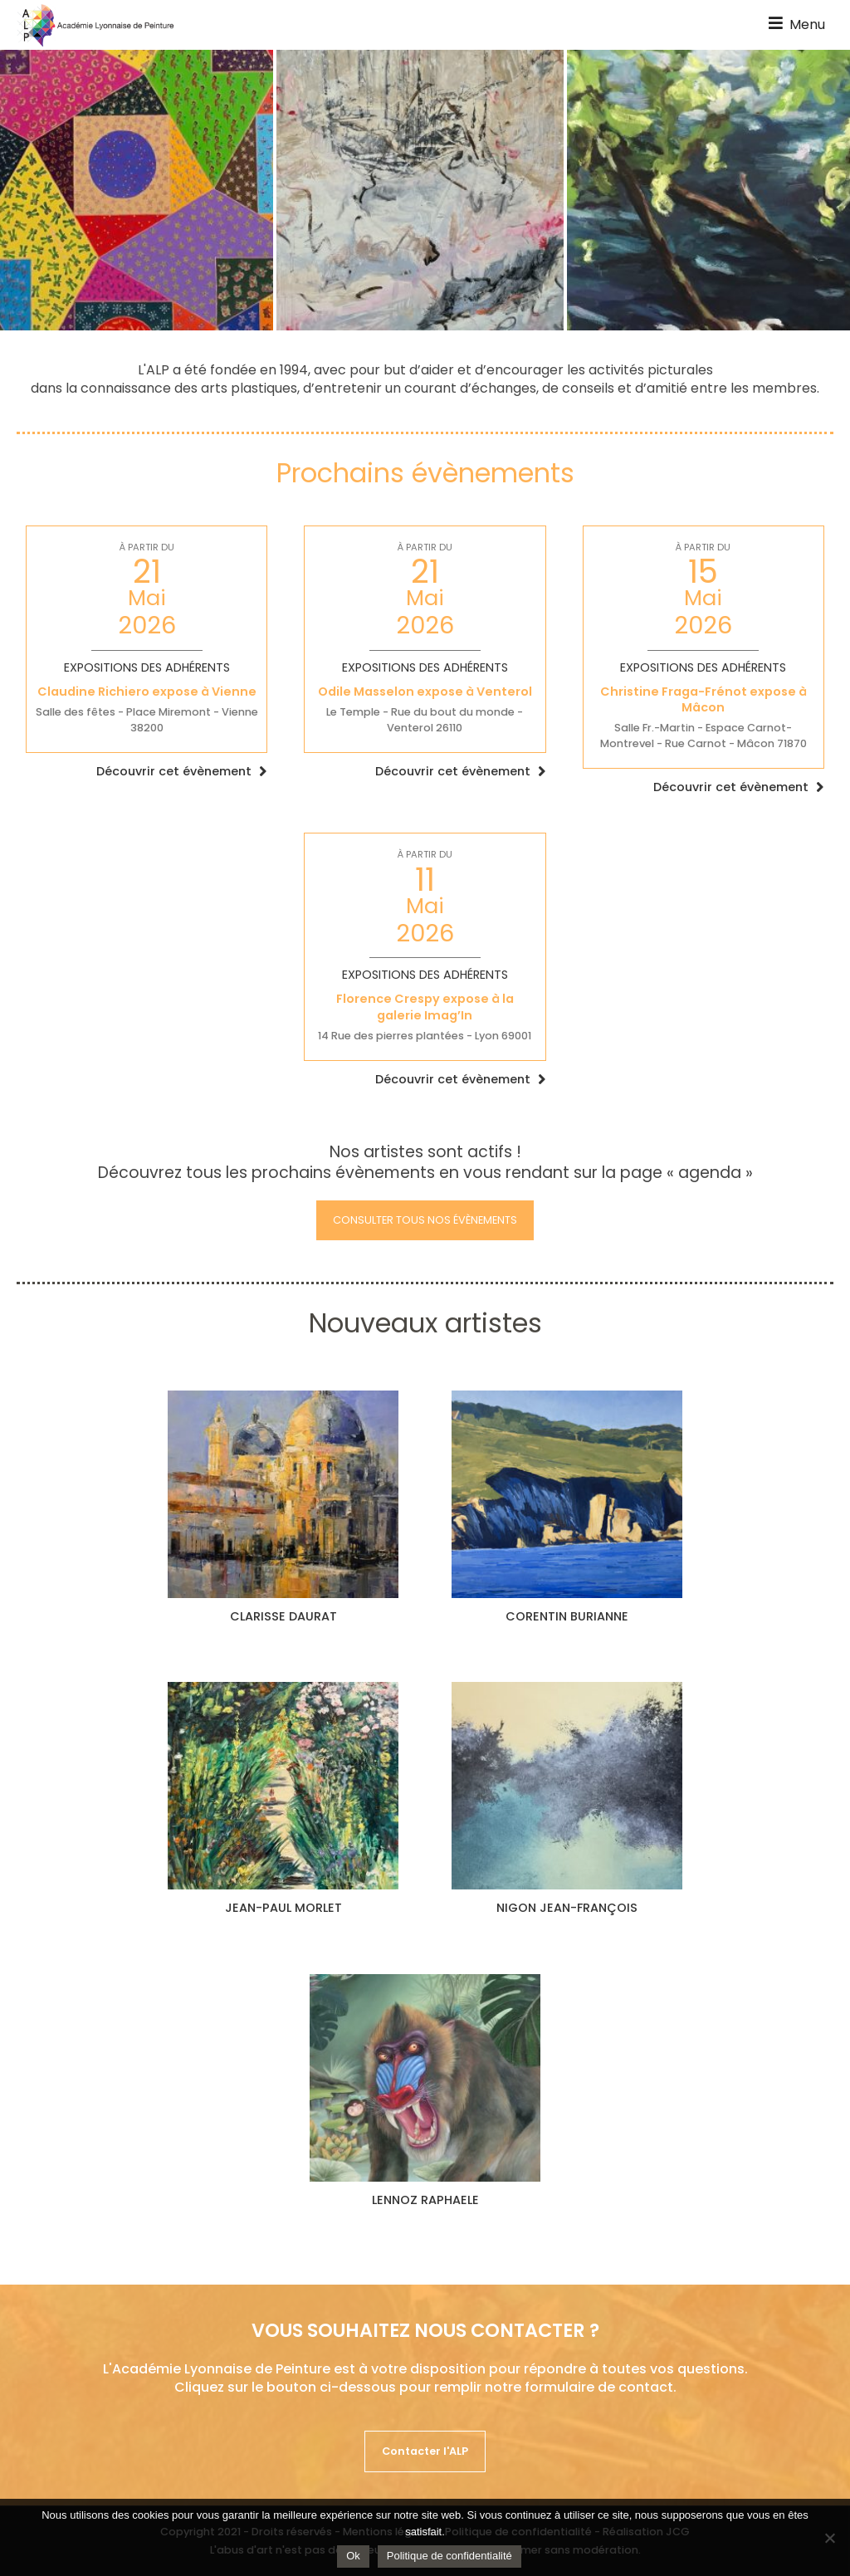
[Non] (829, 2538)
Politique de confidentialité (449, 2555)
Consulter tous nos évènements (425, 1220)
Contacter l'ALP (425, 2451)
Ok (353, 2555)
